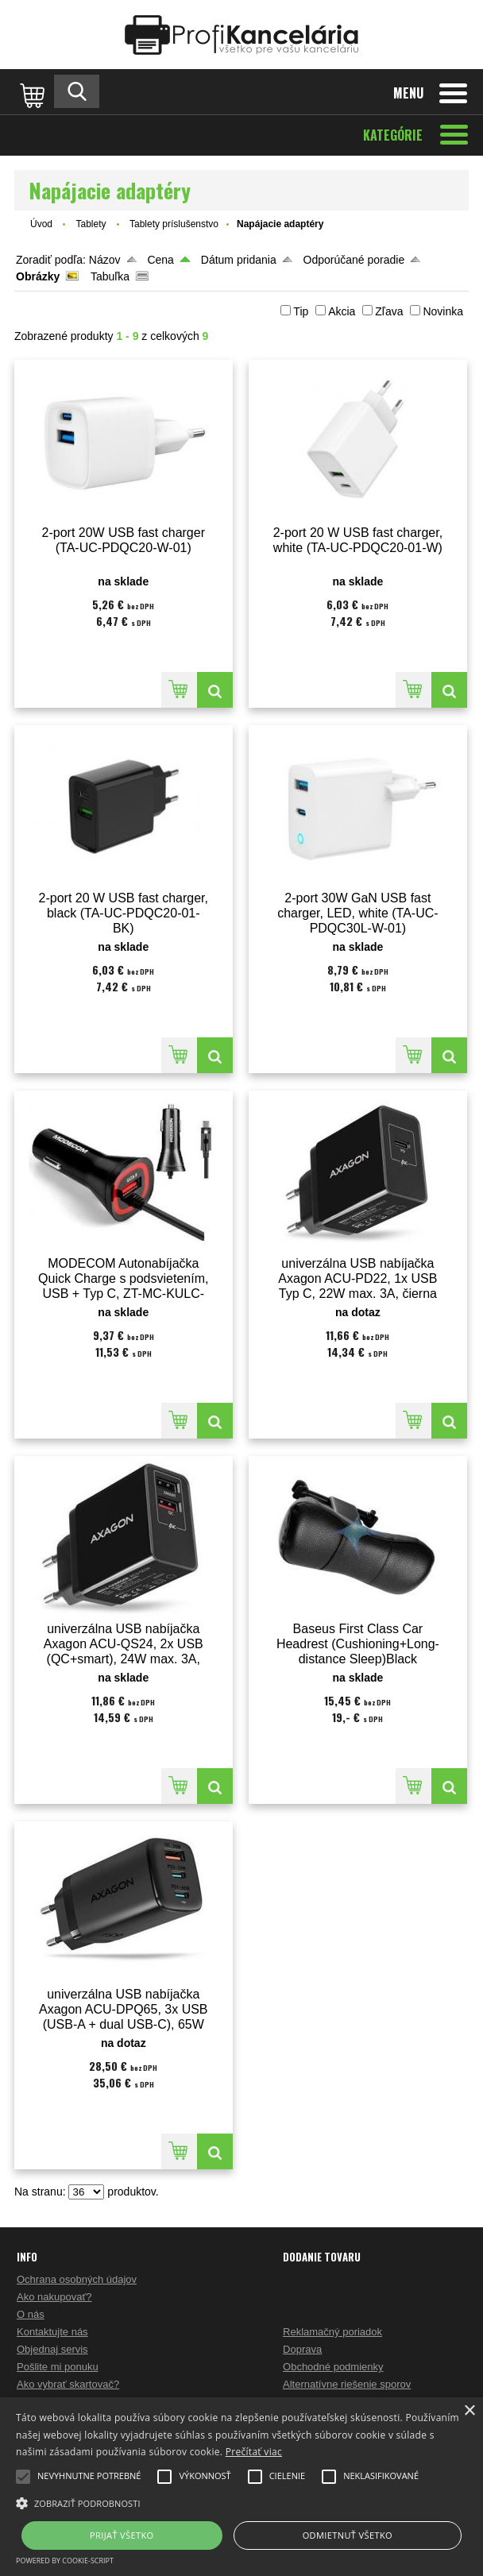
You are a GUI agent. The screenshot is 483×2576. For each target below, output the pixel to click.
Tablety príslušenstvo (173, 224)
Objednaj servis (52, 2349)
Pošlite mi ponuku (58, 2367)
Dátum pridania (238, 259)
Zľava (389, 311)
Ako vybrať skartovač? (68, 2384)
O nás (30, 2314)
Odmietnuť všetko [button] (347, 2535)
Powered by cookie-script (65, 2560)
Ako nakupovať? (54, 2297)
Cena (160, 259)
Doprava (302, 2349)
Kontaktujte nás (52, 2332)
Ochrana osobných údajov (77, 2279)
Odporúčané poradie (354, 259)
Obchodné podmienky (333, 2367)
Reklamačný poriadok (332, 2332)
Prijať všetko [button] (122, 2535)
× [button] (469, 2411)
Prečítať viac (254, 2451)
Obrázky (38, 276)
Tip (300, 311)
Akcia (341, 311)
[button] (241, 2502)
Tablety (91, 224)
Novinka (443, 311)
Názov (105, 259)
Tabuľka (110, 276)
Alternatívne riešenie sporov (347, 2384)
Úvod (41, 224)
